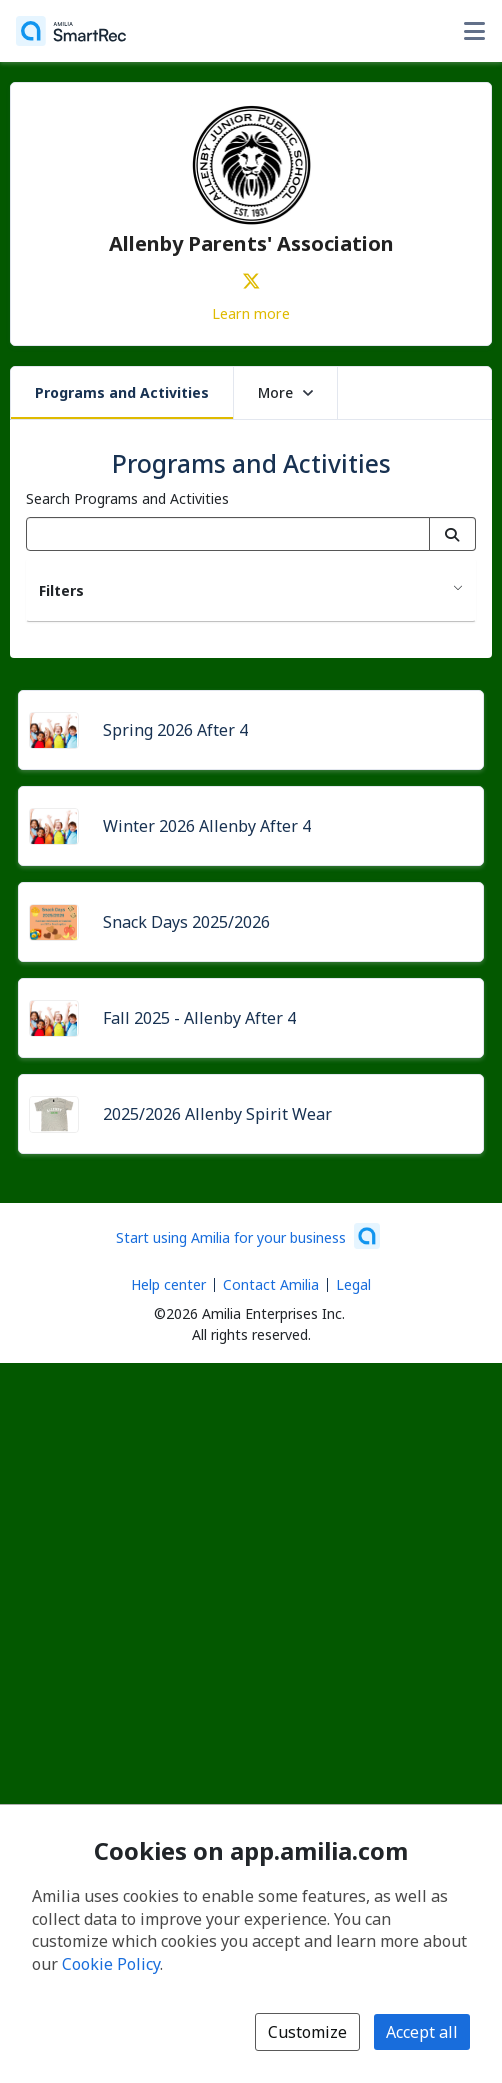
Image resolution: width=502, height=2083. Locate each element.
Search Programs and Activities (127, 498)
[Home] (71, 31)
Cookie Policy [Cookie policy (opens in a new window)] (111, 1964)
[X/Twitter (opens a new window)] (251, 277)
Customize (307, 2032)
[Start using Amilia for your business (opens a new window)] (248, 1236)
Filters (61, 590)
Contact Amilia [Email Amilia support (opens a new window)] (271, 1284)
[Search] (452, 534)
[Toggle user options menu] (474, 31)
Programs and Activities (122, 392)
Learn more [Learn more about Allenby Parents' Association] (251, 313)
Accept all (422, 2032)
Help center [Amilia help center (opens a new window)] (168, 1284)
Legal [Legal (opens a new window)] (353, 1284)
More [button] (285, 392)
